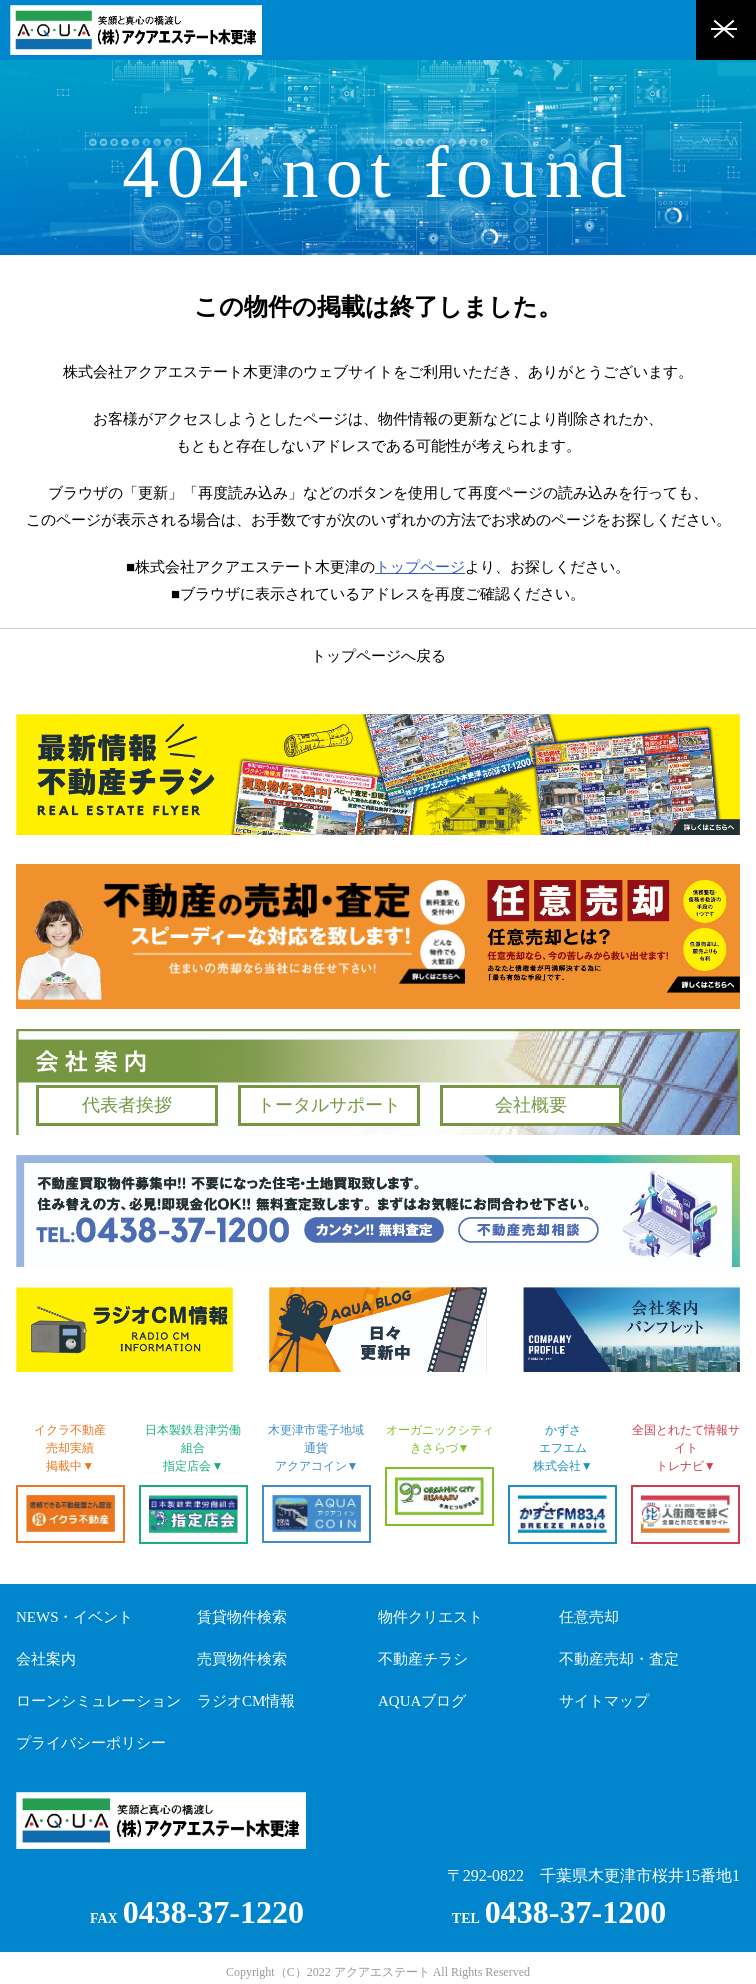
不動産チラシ (423, 1659)
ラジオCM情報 (246, 1701)
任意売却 (589, 1617)
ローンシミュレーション (98, 1701)
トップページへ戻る (378, 656)
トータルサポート (329, 1105)
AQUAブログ (422, 1701)
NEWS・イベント (75, 1617)
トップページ (420, 567)
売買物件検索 (242, 1659)
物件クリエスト (430, 1617)
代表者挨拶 (127, 1105)
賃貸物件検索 (242, 1617)
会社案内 (46, 1659)
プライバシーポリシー (91, 1743)
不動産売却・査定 (619, 1659)
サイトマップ (604, 1701)
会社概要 (531, 1105)
